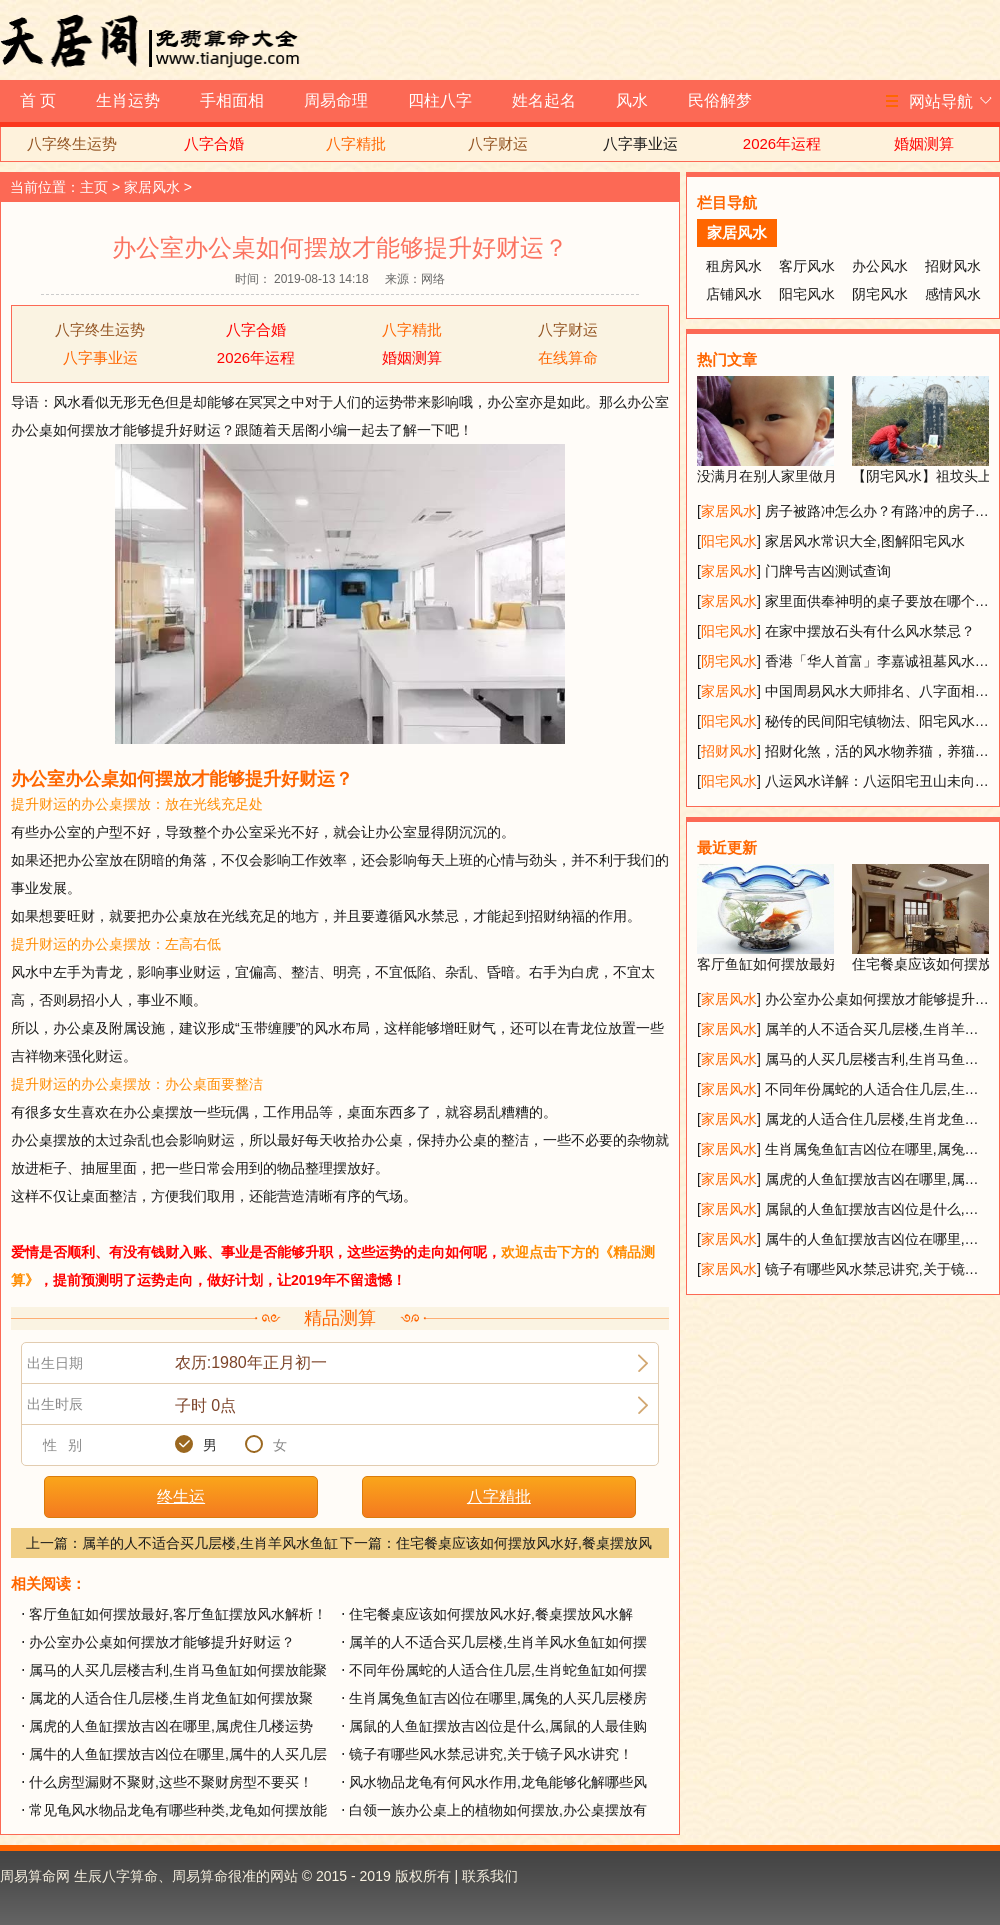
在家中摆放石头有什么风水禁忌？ (870, 631)
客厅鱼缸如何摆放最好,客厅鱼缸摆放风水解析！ (178, 1614)
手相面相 (232, 100)
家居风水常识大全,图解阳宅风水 (865, 541)
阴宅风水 (880, 294)
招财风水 (953, 266)
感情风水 (953, 294)
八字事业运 (640, 143)
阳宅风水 (807, 294)
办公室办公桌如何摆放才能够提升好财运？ (162, 1642)
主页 (94, 187)
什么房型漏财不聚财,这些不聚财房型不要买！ (171, 1782)
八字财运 (498, 143)
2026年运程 (782, 143)
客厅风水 (807, 266)
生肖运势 (128, 100)
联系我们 (490, 1876)
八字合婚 (214, 143)
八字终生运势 (72, 143)
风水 (632, 100)
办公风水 (880, 266)
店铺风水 (734, 294)
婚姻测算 (924, 143)
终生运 (181, 1496)
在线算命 (568, 357)
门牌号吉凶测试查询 (828, 571)
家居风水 (152, 187)
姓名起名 (544, 100)
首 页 (38, 100)
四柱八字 (440, 100)
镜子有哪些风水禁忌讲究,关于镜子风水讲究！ (491, 1754)
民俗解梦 (720, 100)
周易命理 (336, 100)
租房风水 (734, 266)
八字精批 (356, 143)
